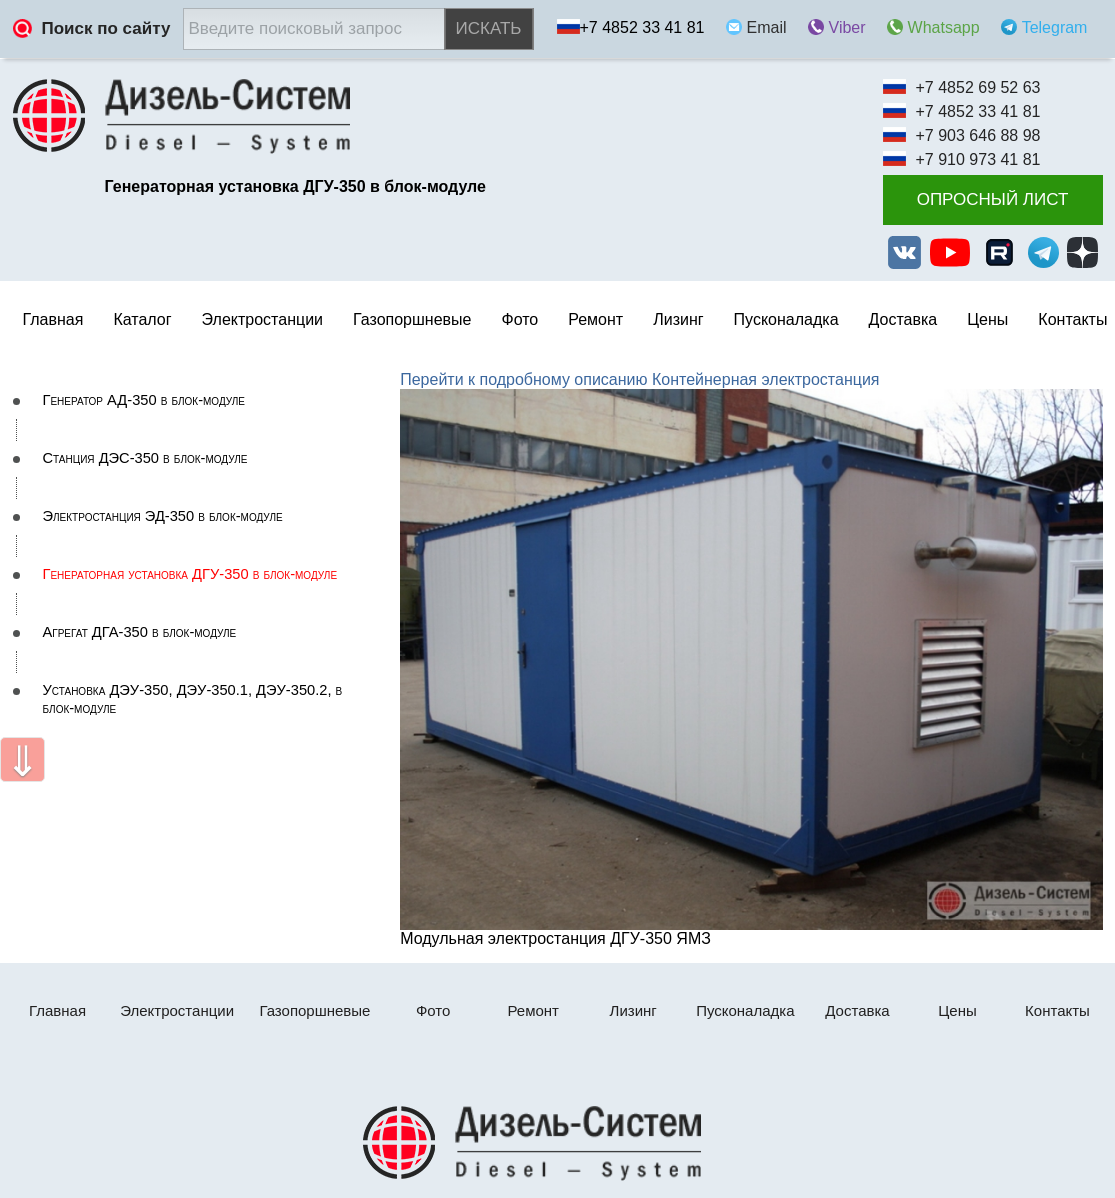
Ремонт (533, 1010)
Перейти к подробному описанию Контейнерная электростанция (639, 379)
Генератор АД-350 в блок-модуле (144, 400)
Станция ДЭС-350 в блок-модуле (145, 458)
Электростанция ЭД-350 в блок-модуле (163, 516)
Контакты (1072, 319)
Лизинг (678, 319)
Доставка (903, 319)
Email (767, 27)
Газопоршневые (412, 319)
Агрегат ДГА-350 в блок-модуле (140, 632)
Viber (847, 27)
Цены (987, 319)
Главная (53, 319)
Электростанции (177, 1010)
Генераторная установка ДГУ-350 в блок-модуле (190, 574)
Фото (519, 319)
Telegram (1055, 27)
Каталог (142, 319)
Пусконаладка (786, 319)
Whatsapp (944, 27)
